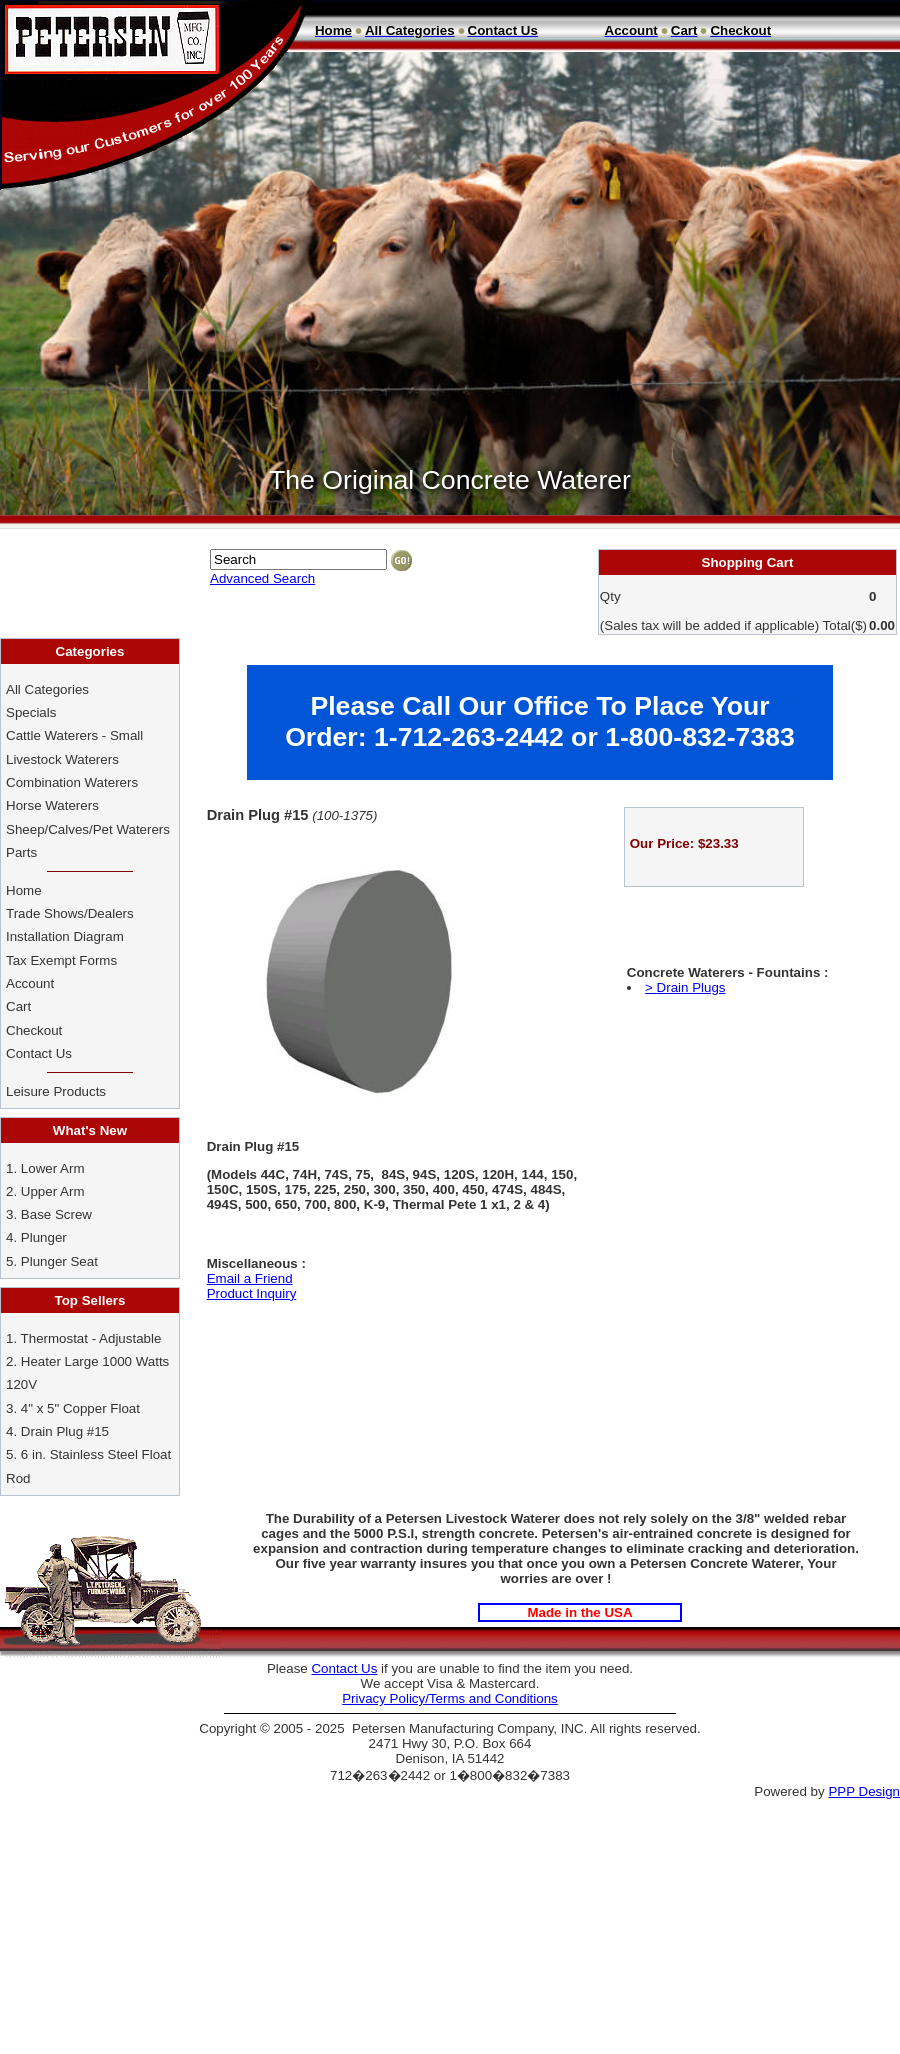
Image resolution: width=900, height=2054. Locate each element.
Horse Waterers (52, 805)
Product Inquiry (252, 1293)
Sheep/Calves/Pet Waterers (88, 829)
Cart (18, 1006)
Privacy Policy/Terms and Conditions (450, 1698)
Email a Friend (250, 1278)
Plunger (44, 1237)
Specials (31, 712)
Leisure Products (56, 1091)
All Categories (47, 689)
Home (24, 890)
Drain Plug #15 (65, 1431)
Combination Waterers (72, 782)
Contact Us (41, 1053)
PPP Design (864, 1791)
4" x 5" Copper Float (80, 1408)
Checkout (34, 1030)
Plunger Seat (59, 1261)
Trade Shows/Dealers (70, 913)
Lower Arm (53, 1168)
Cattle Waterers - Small (74, 735)
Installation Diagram (65, 936)
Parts (21, 852)
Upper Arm (53, 1191)
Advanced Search (262, 578)
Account (32, 983)
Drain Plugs (691, 987)
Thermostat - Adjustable (91, 1338)
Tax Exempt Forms (61, 960)
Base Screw (56, 1214)
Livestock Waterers (62, 759)
